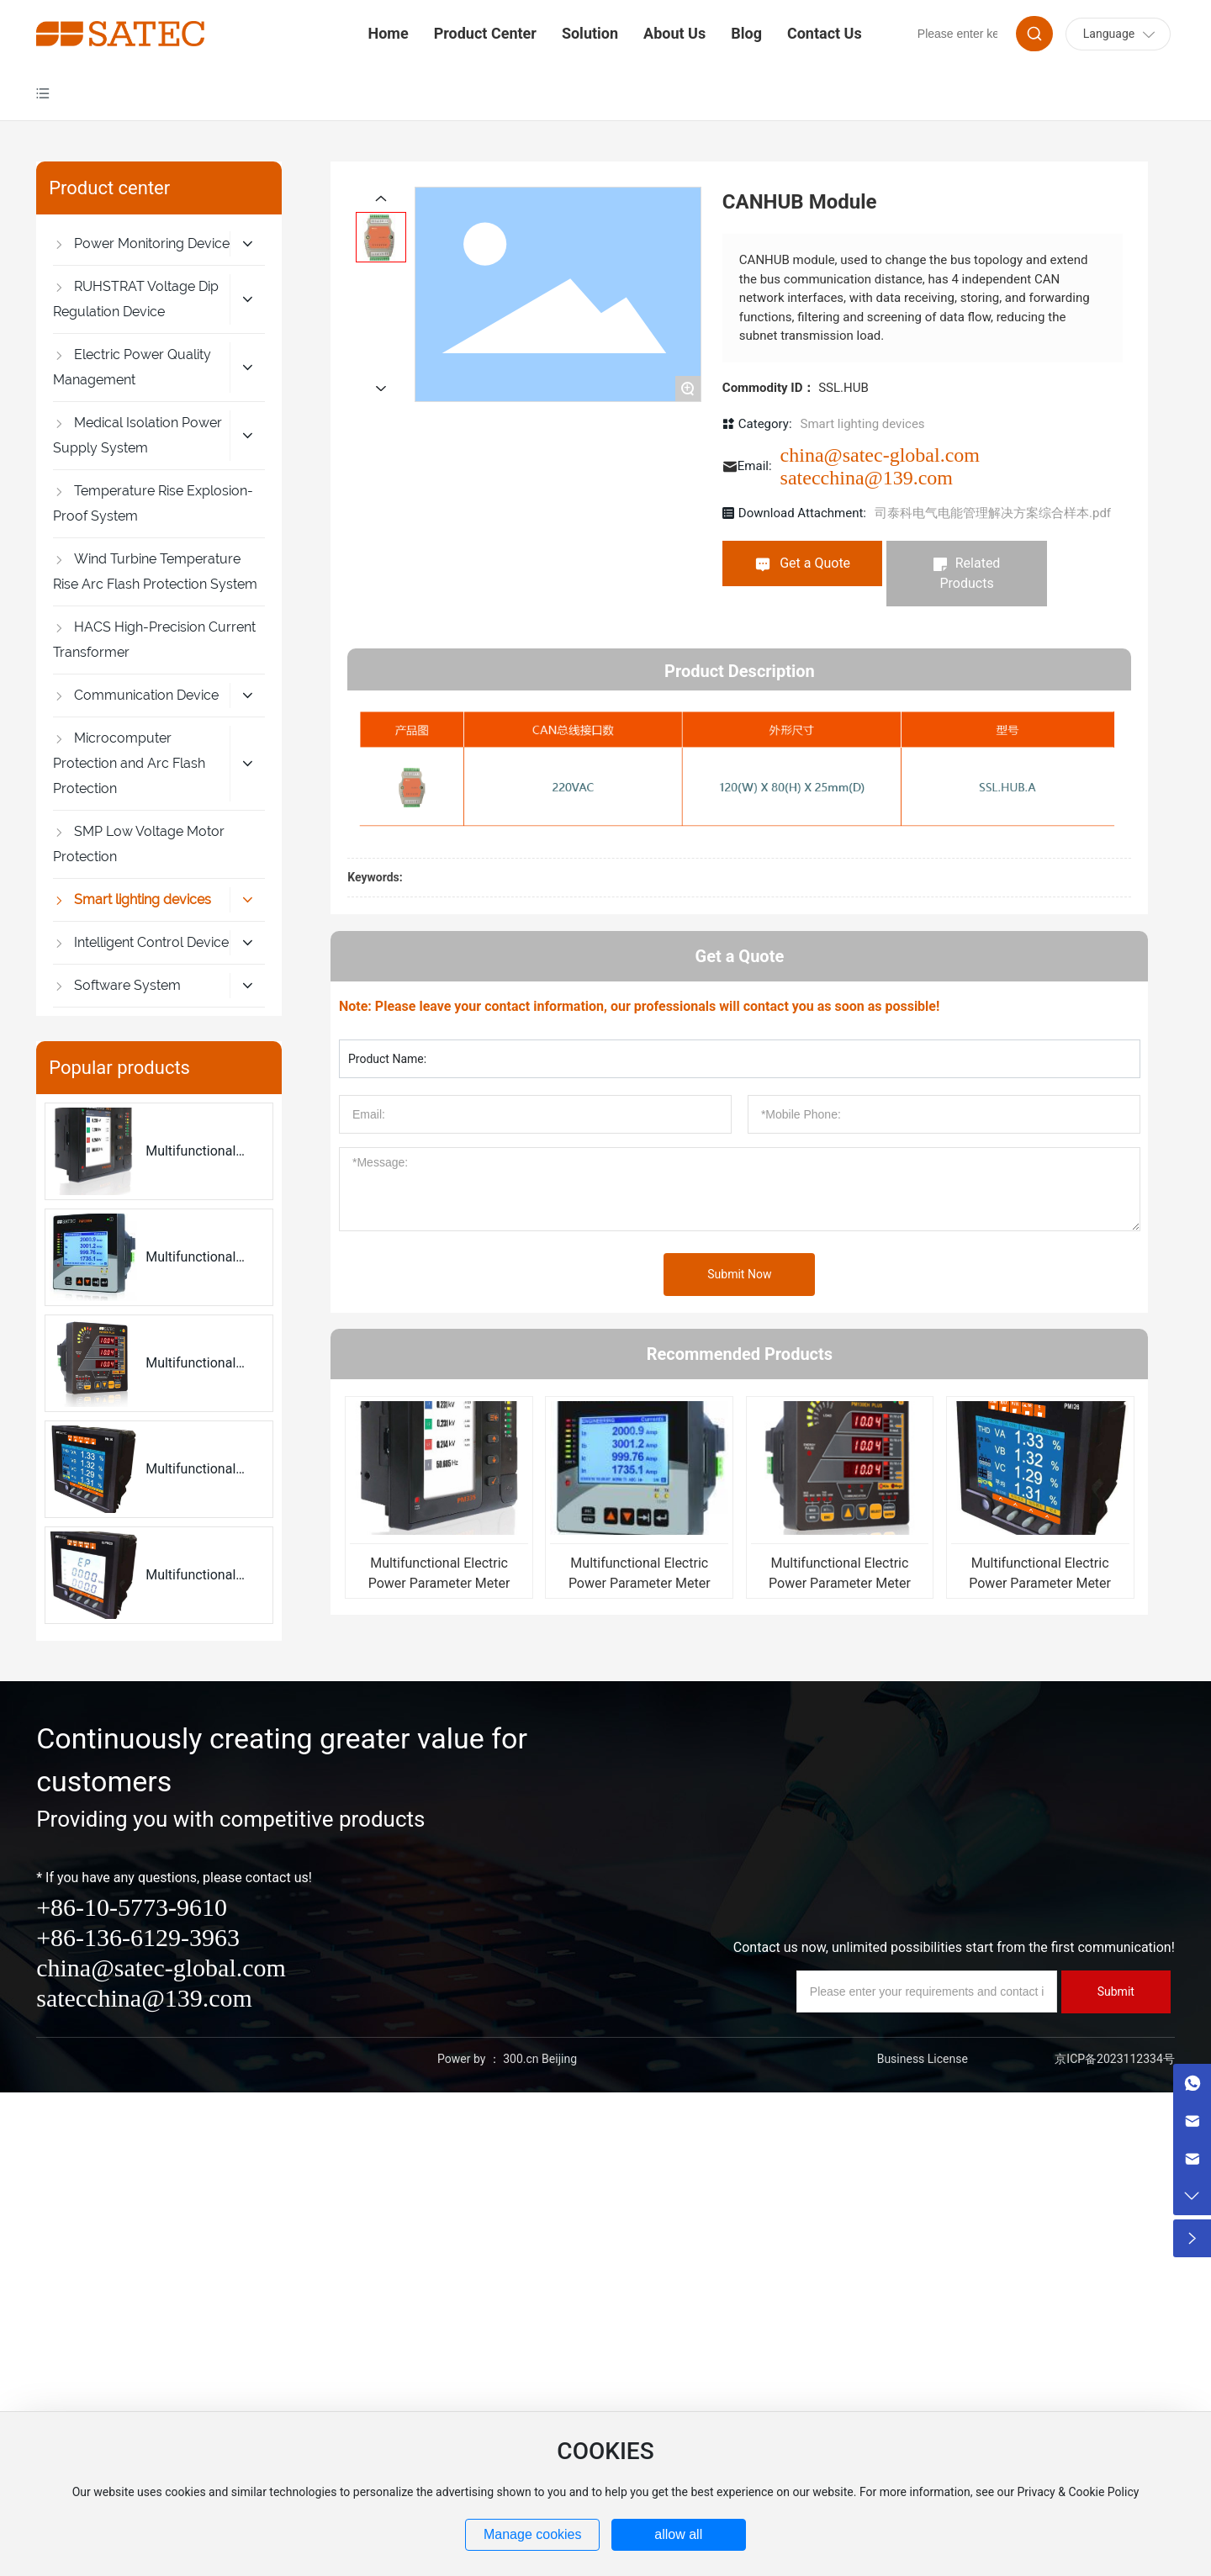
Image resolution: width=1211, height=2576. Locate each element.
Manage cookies (533, 2534)
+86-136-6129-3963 (138, 1937)
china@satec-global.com (880, 455)
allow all (678, 2534)
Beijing (559, 2059)
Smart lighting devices (863, 423)
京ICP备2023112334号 (1114, 2059)
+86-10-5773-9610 (131, 1907)
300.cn (520, 2059)
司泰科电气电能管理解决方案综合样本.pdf (993, 513)
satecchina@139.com (866, 478)
